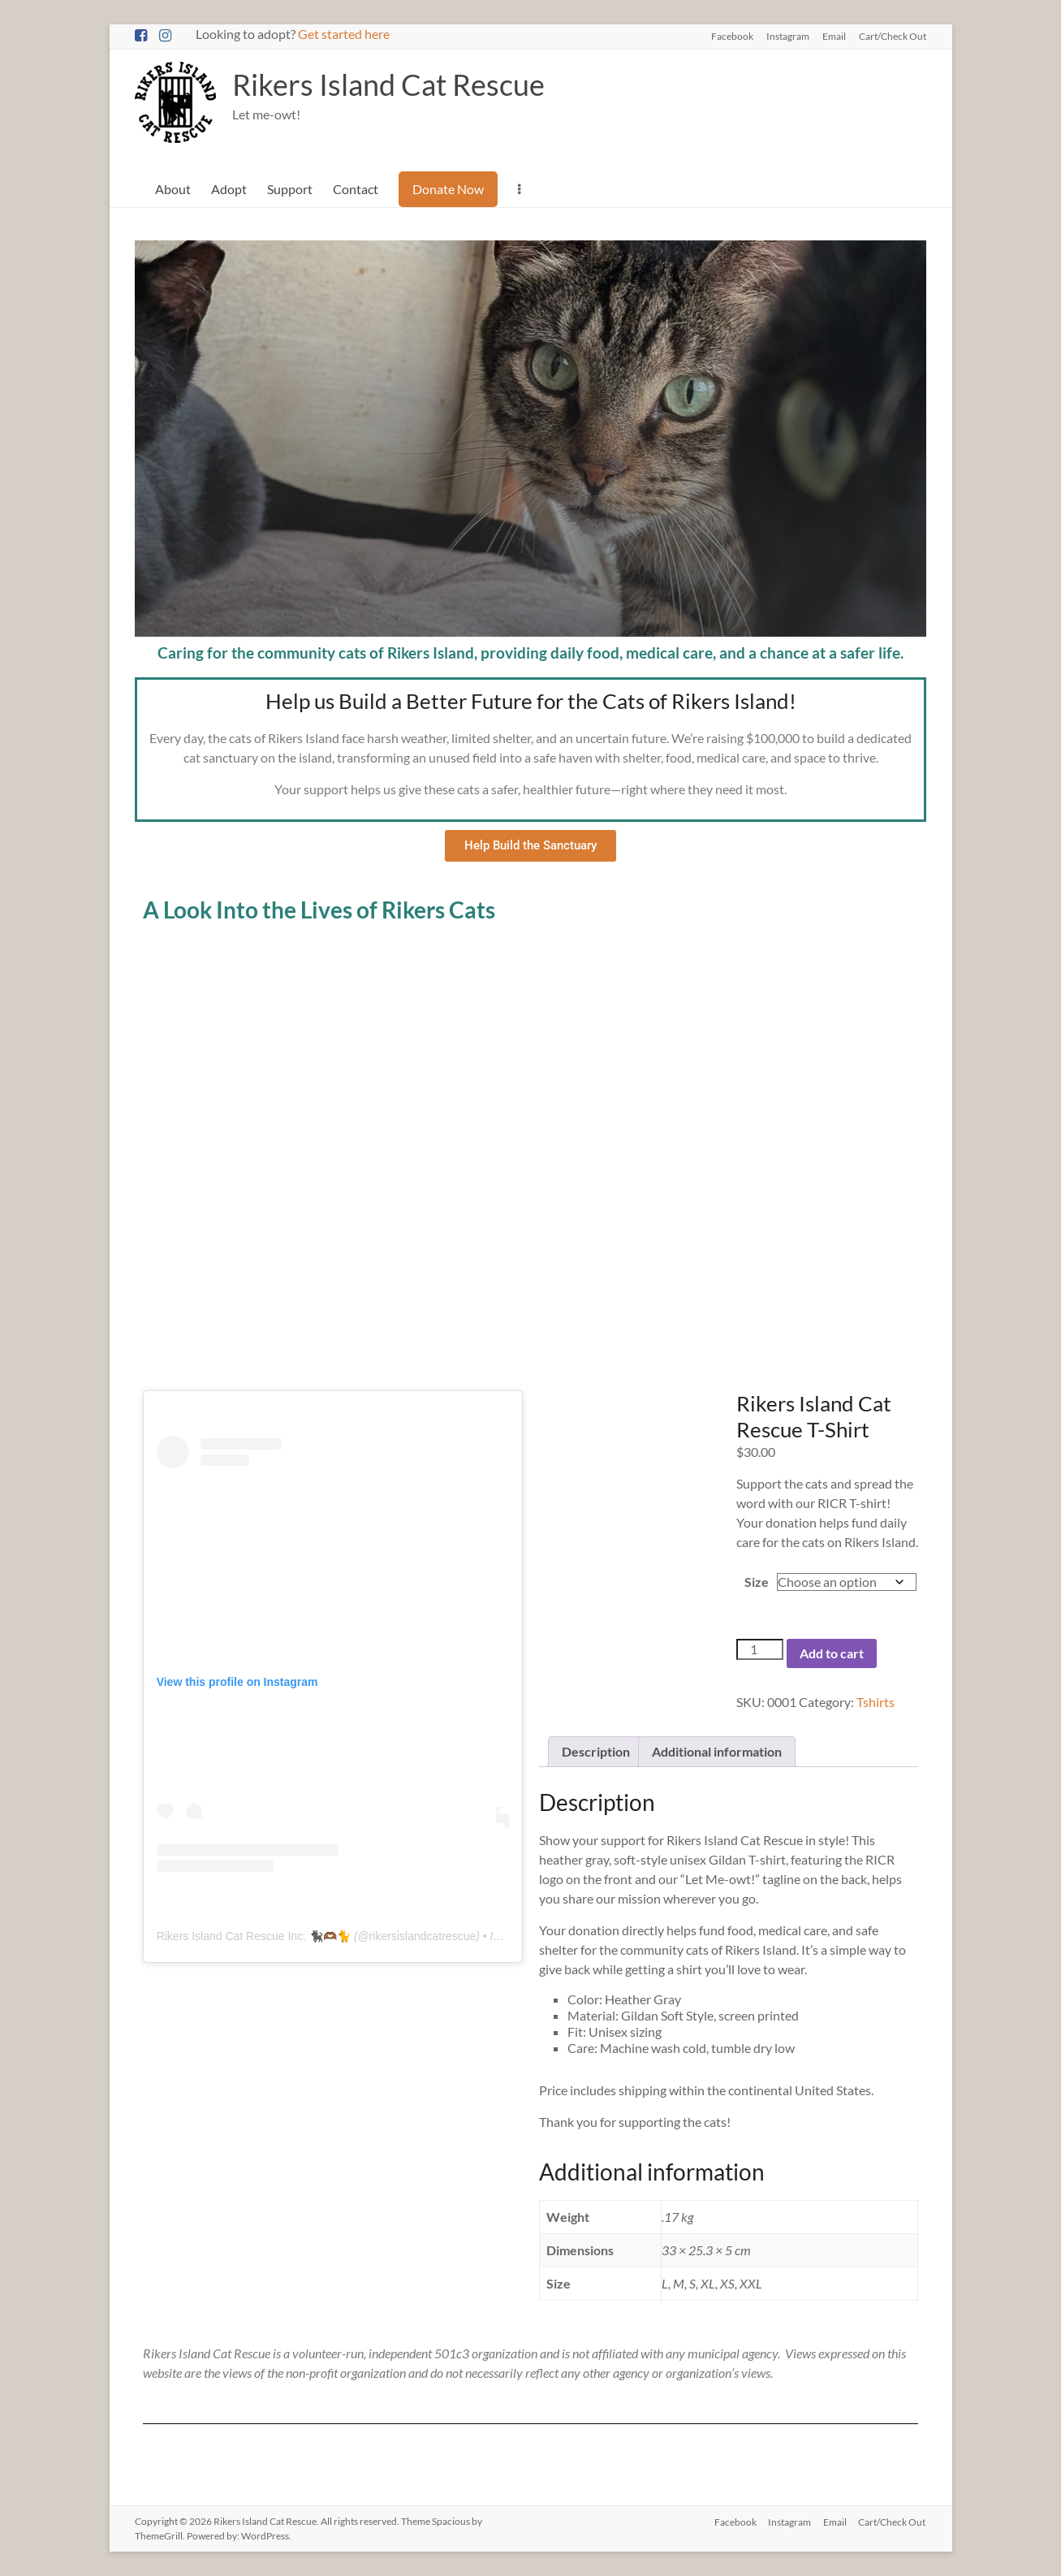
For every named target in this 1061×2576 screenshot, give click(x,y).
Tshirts (875, 1701)
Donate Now (448, 189)
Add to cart (832, 1653)
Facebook (732, 35)
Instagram (787, 35)
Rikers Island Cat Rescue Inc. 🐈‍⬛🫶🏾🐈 (254, 1936)
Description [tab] (596, 1751)
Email (834, 35)
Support (290, 189)
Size (756, 1581)
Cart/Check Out (892, 35)
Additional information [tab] (717, 1751)
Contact (355, 189)
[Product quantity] (759, 1650)
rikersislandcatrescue (423, 1936)
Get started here (344, 33)
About (173, 189)
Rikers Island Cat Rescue (388, 84)
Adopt (229, 189)
